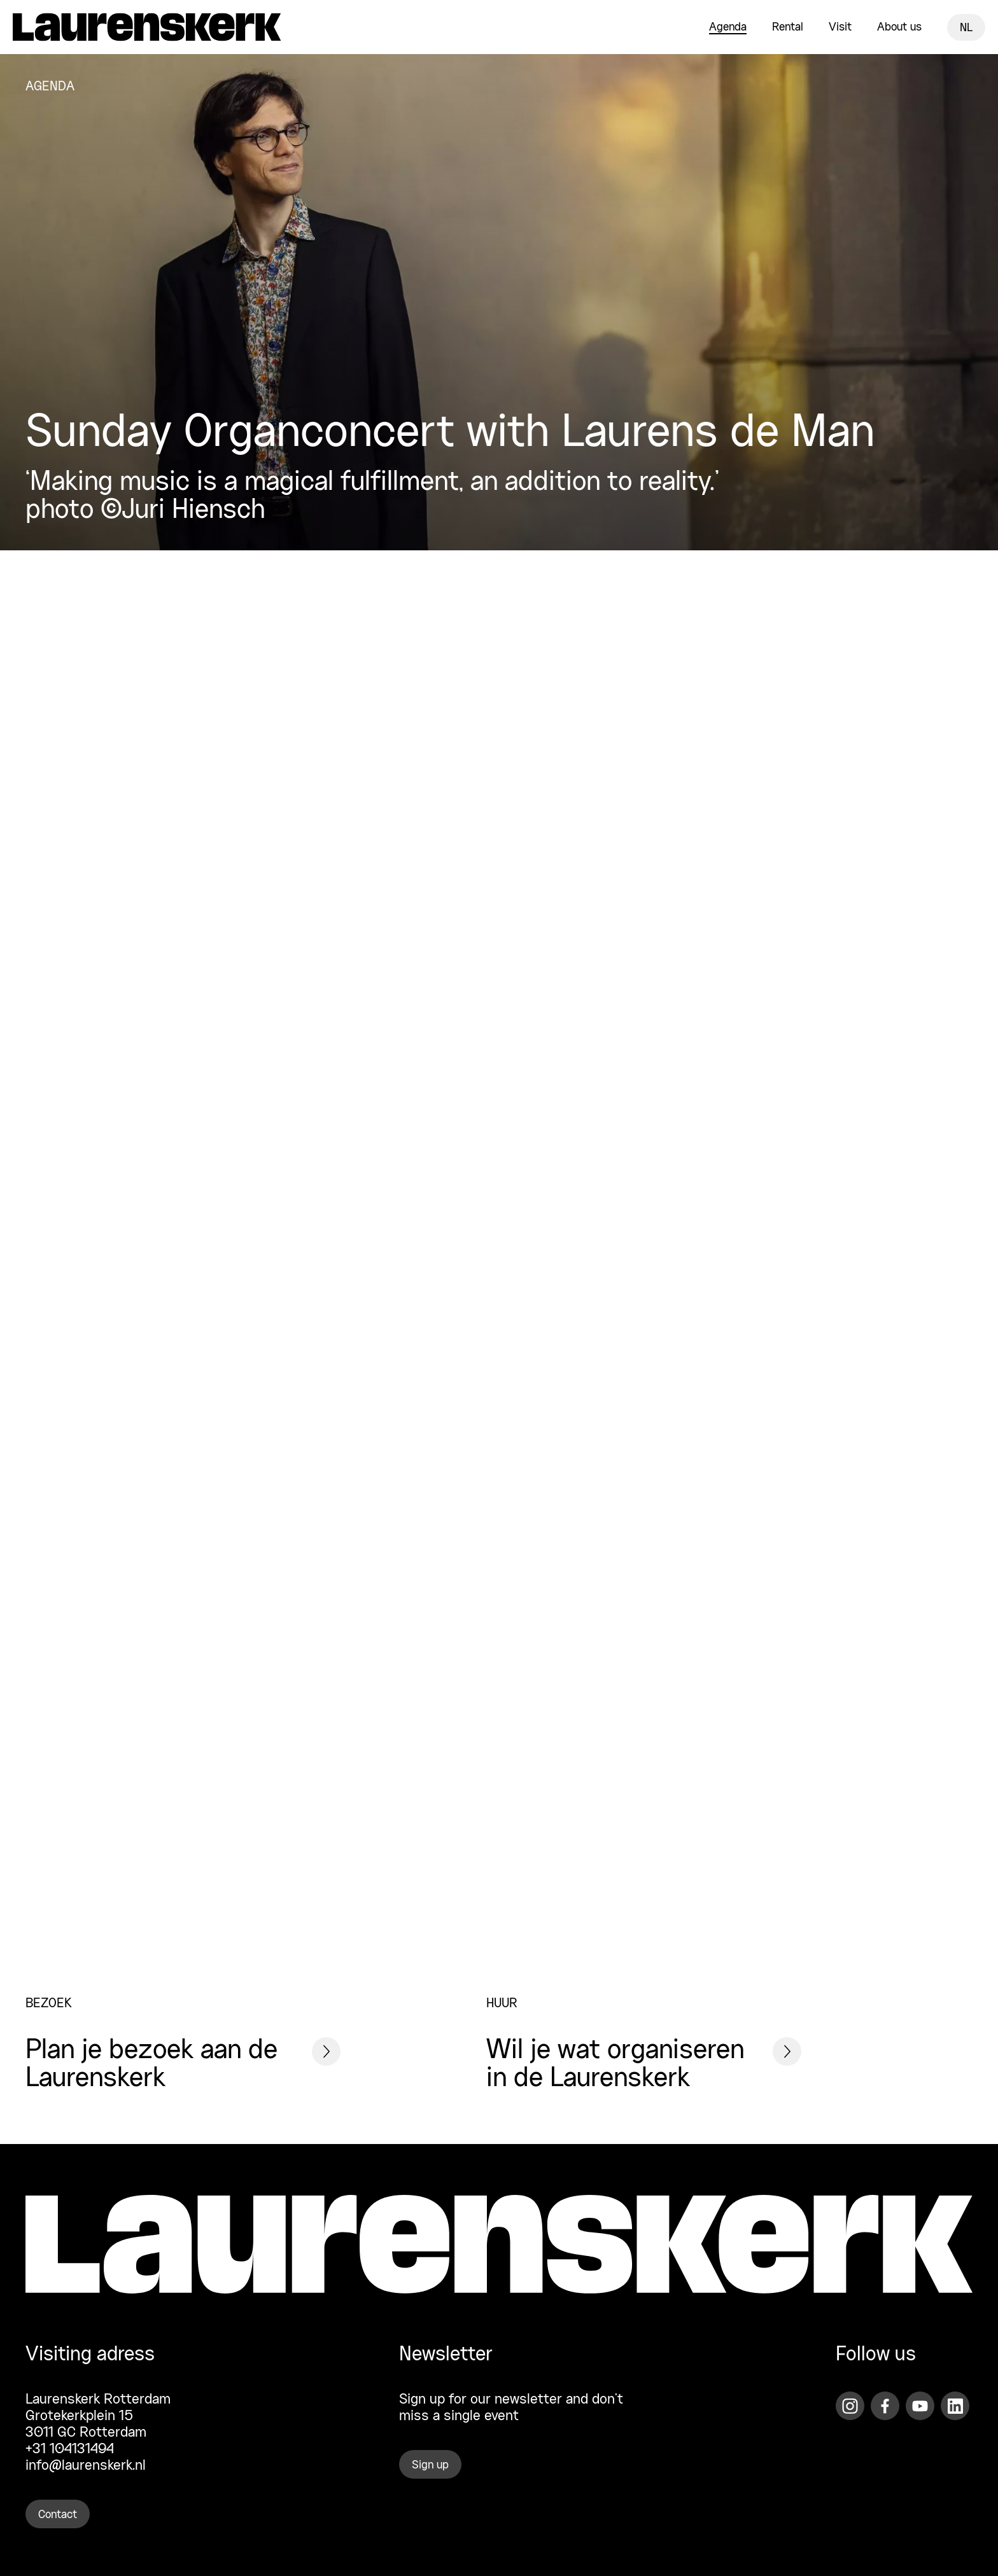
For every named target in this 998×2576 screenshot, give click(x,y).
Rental (787, 27)
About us (899, 27)
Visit (840, 27)
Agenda (728, 27)
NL (966, 28)
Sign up (430, 2465)
